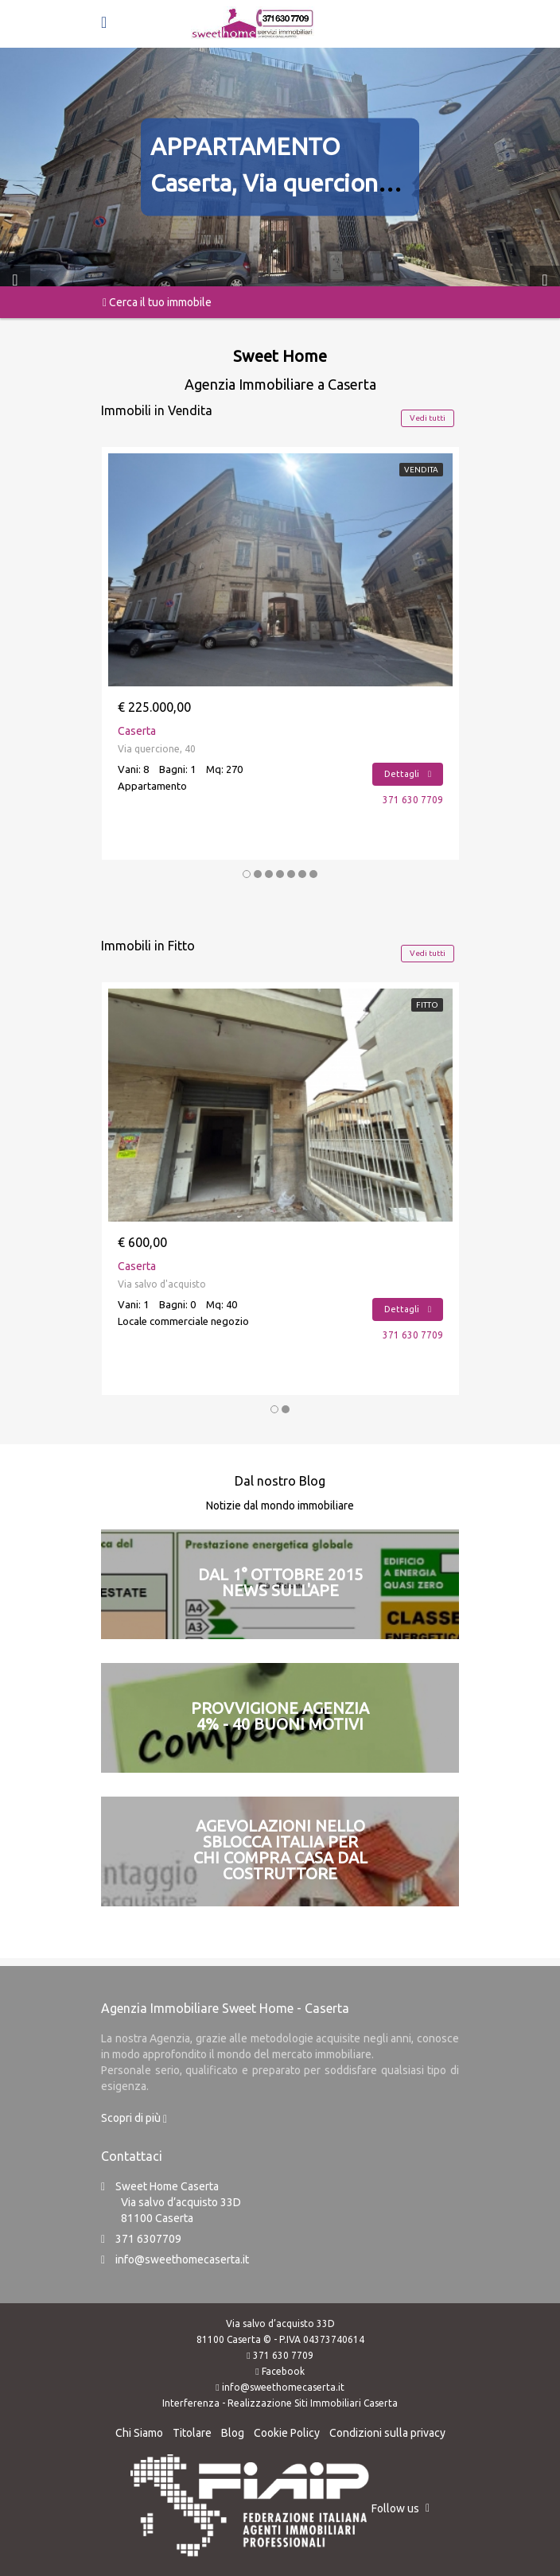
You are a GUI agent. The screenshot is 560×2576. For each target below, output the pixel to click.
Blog (232, 2432)
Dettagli (407, 774)
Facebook (283, 2371)
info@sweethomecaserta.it (182, 2259)
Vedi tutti (427, 418)
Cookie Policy (287, 2432)
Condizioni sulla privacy (387, 2432)
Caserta (137, 731)
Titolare (192, 2432)
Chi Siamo (139, 2432)
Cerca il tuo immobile (157, 302)
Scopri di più (134, 2118)
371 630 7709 (413, 800)
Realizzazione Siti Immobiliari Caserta (313, 2403)
